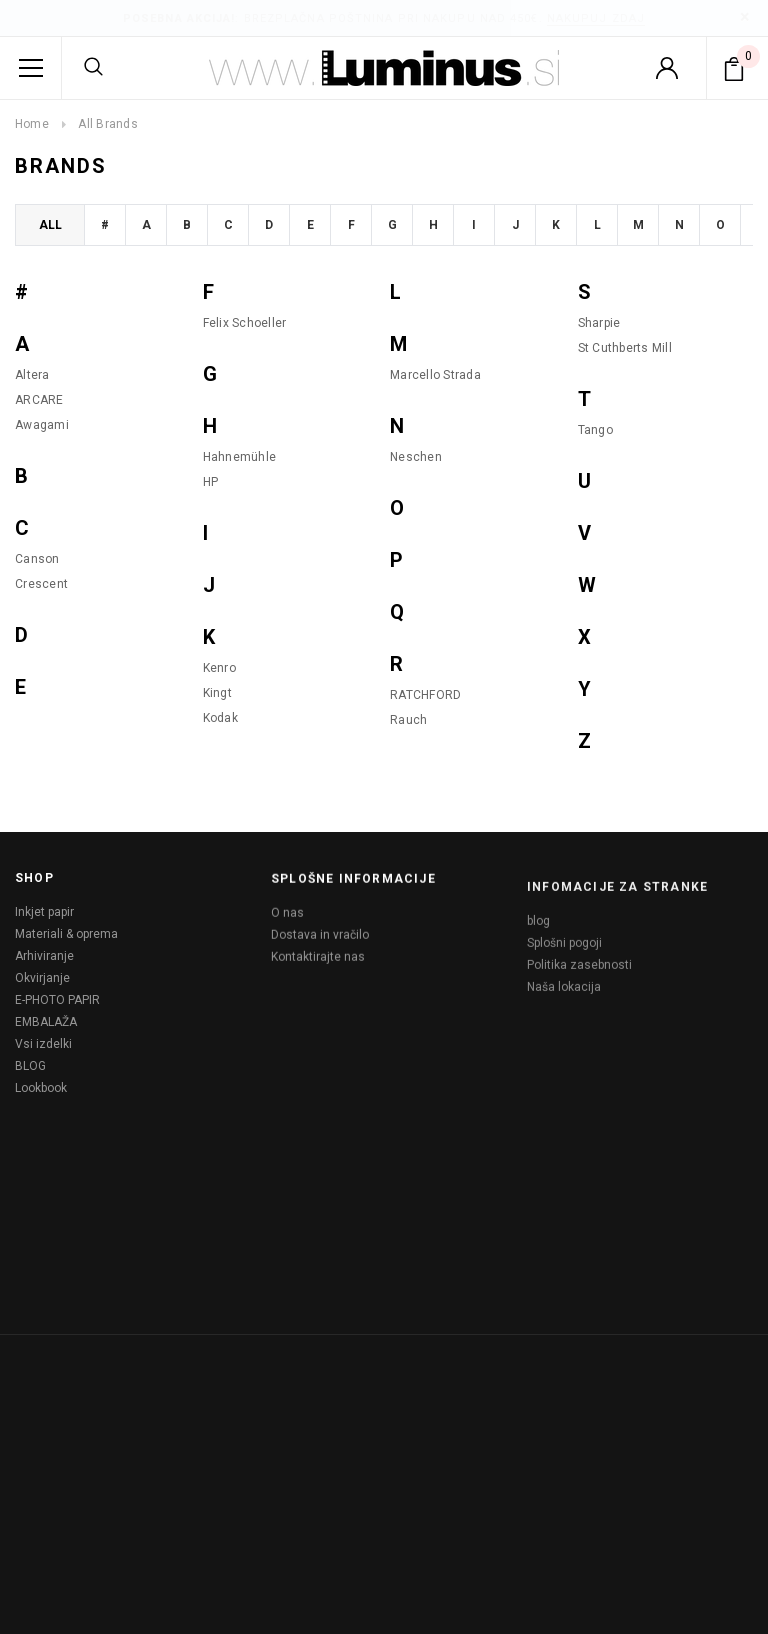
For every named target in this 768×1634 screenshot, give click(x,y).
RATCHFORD (425, 695)
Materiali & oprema (66, 940)
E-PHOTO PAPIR (57, 1006)
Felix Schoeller (245, 323)
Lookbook (41, 1094)
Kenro (219, 668)
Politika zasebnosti (579, 999)
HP (211, 482)
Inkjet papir (44, 918)
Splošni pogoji (564, 977)
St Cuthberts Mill (625, 348)
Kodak (220, 718)
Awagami (42, 425)
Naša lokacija (564, 1021)
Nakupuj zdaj (596, 18)
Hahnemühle (240, 457)
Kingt (217, 693)
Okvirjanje (42, 984)
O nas (287, 925)
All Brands (107, 124)
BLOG (30, 1072)
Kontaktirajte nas (318, 969)
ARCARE (39, 400)
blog (538, 955)
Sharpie (599, 323)
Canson (37, 559)
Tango (595, 430)
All (50, 225)
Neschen (416, 457)
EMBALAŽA (46, 1028)
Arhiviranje (44, 962)
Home (32, 124)
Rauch (408, 720)
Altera (32, 375)
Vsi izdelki (43, 1050)
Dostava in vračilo (320, 947)
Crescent (41, 584)
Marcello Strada (435, 375)
